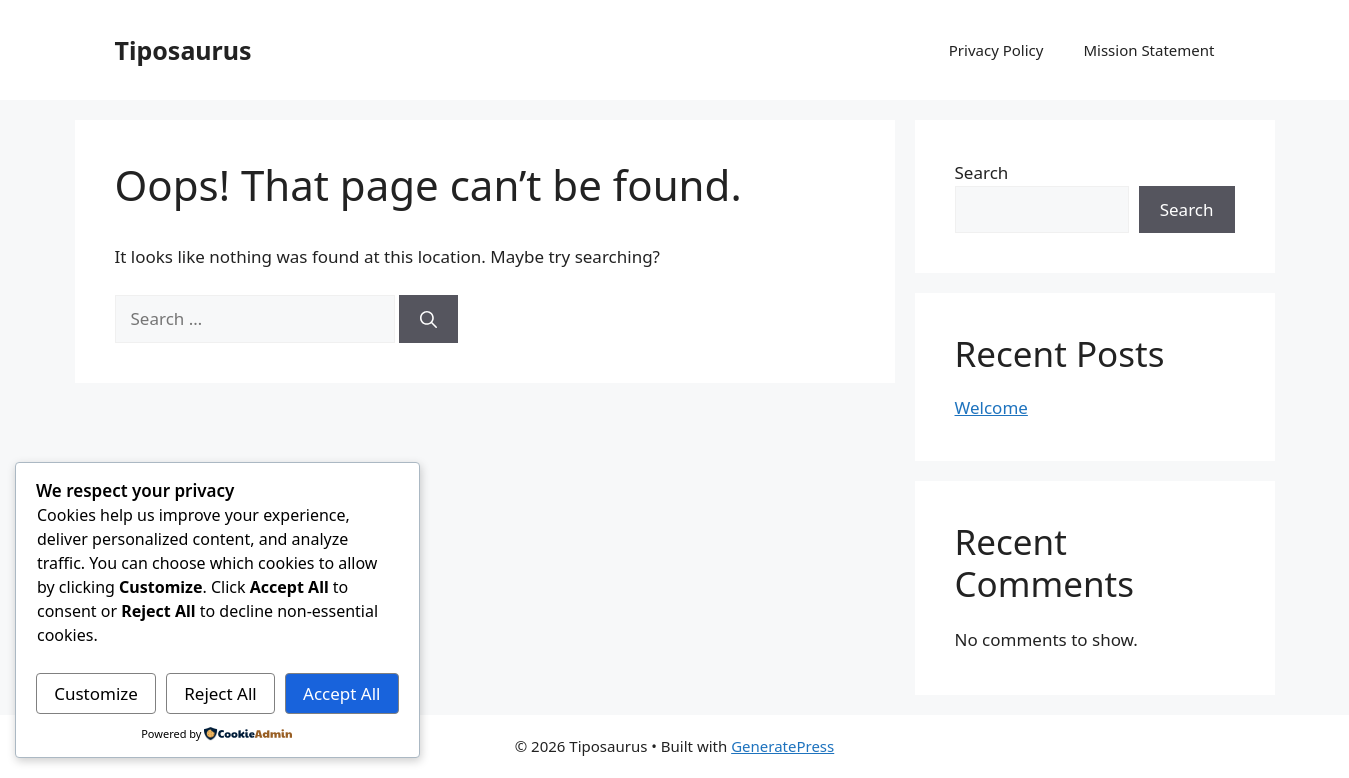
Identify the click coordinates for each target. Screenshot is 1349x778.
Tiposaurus (183, 50)
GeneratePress (782, 746)
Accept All (341, 693)
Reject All (220, 693)
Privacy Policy (996, 50)
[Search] (428, 319)
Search (982, 172)
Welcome (991, 407)
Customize (96, 693)
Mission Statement (1148, 50)
